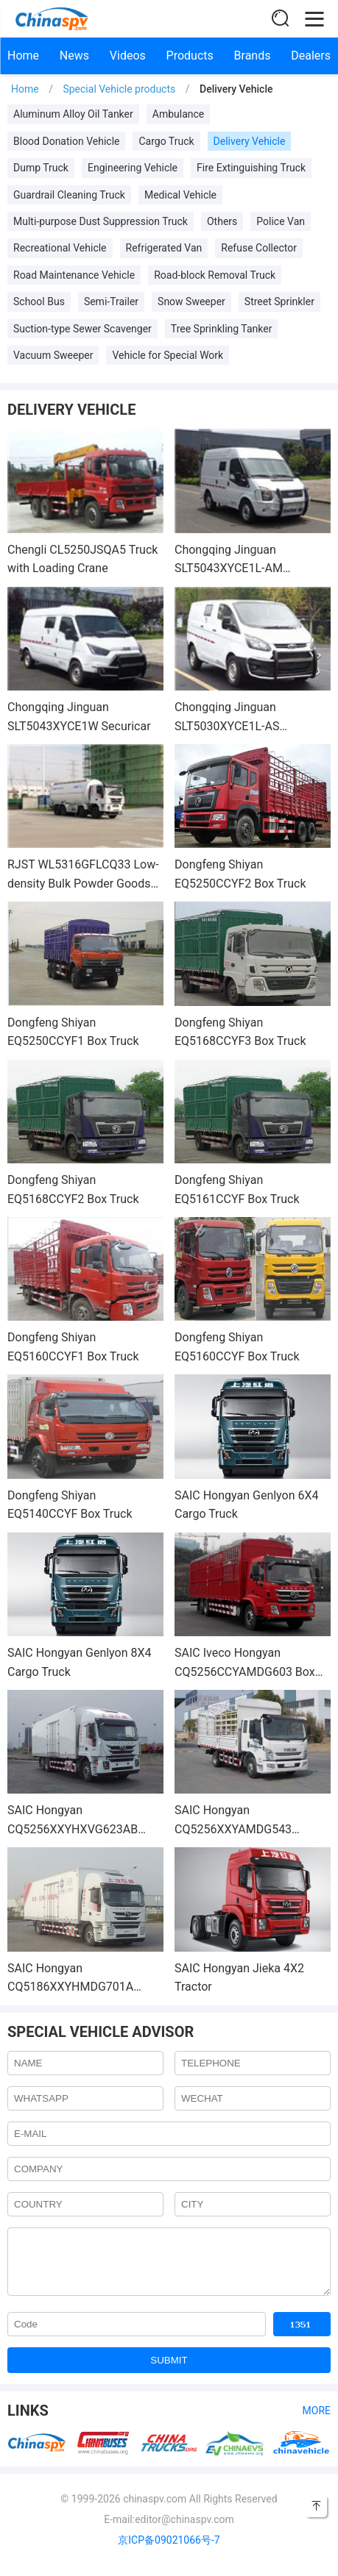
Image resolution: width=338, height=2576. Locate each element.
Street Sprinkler (279, 301)
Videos (128, 56)
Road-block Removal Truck (214, 275)
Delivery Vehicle (250, 141)
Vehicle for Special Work (167, 355)
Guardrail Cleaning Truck (69, 195)
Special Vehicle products (119, 89)
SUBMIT (168, 2371)
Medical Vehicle (180, 195)
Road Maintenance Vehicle (74, 275)
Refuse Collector (259, 248)
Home (23, 56)
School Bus (39, 301)
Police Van (280, 221)
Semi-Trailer (111, 301)
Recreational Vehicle (60, 248)
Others (222, 221)
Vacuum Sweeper (53, 355)
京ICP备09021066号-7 (168, 2551)
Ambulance (178, 114)
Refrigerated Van (164, 248)
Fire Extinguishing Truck (251, 168)
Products (190, 56)
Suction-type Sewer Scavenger (82, 329)
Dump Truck (40, 168)
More (317, 2421)
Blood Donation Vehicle (66, 141)
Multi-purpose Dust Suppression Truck (100, 221)
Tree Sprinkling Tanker (221, 329)
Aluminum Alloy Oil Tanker (73, 114)
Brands (252, 56)
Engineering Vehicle (132, 168)
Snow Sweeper (191, 301)
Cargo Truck (166, 141)
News (74, 56)
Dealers (311, 56)
